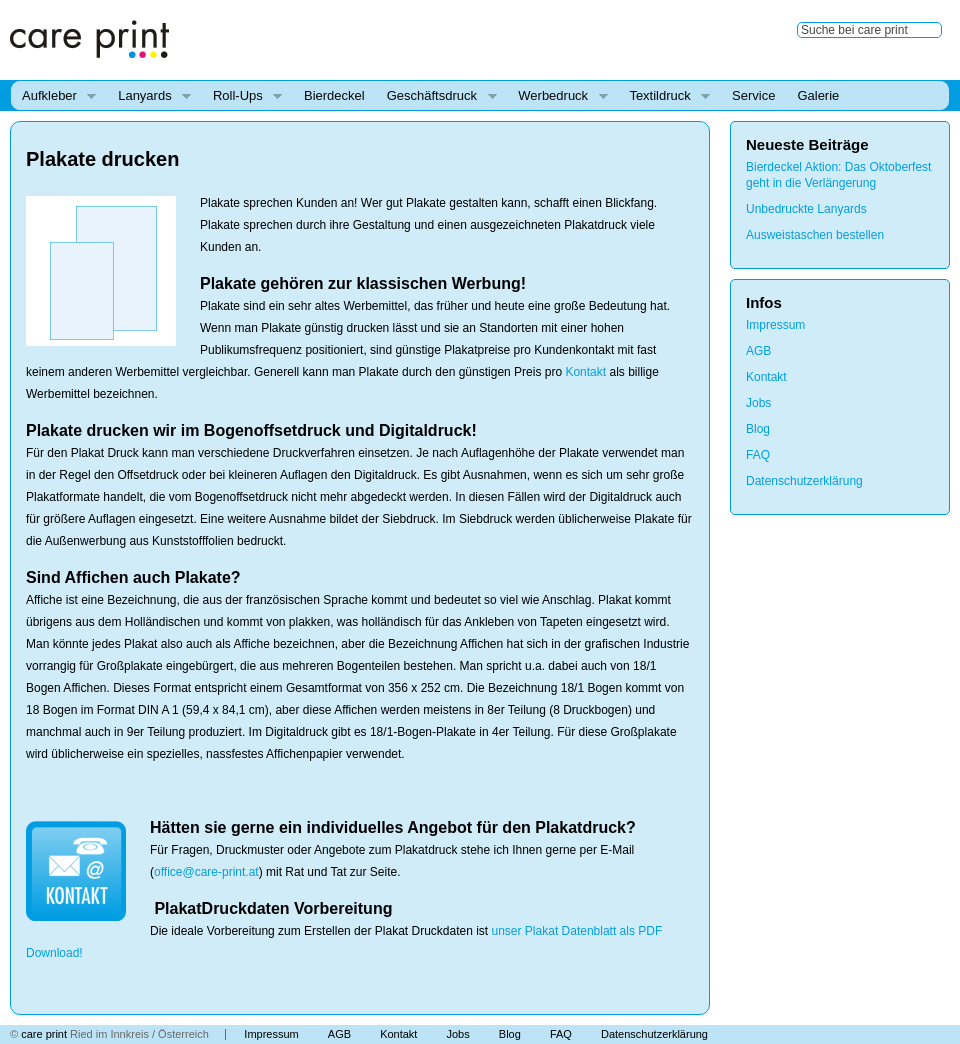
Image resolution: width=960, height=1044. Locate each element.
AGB (758, 351)
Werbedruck (557, 96)
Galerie (818, 95)
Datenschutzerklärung (804, 481)
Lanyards (149, 96)
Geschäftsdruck (436, 96)
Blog (758, 429)
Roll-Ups (242, 96)
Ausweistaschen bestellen (815, 235)
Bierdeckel (334, 95)
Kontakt (585, 372)
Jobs (758, 403)
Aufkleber (53, 96)
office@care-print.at (206, 872)
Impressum (775, 325)
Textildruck (664, 96)
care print (44, 1034)
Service (753, 95)
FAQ (758, 455)
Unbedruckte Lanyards (806, 209)
